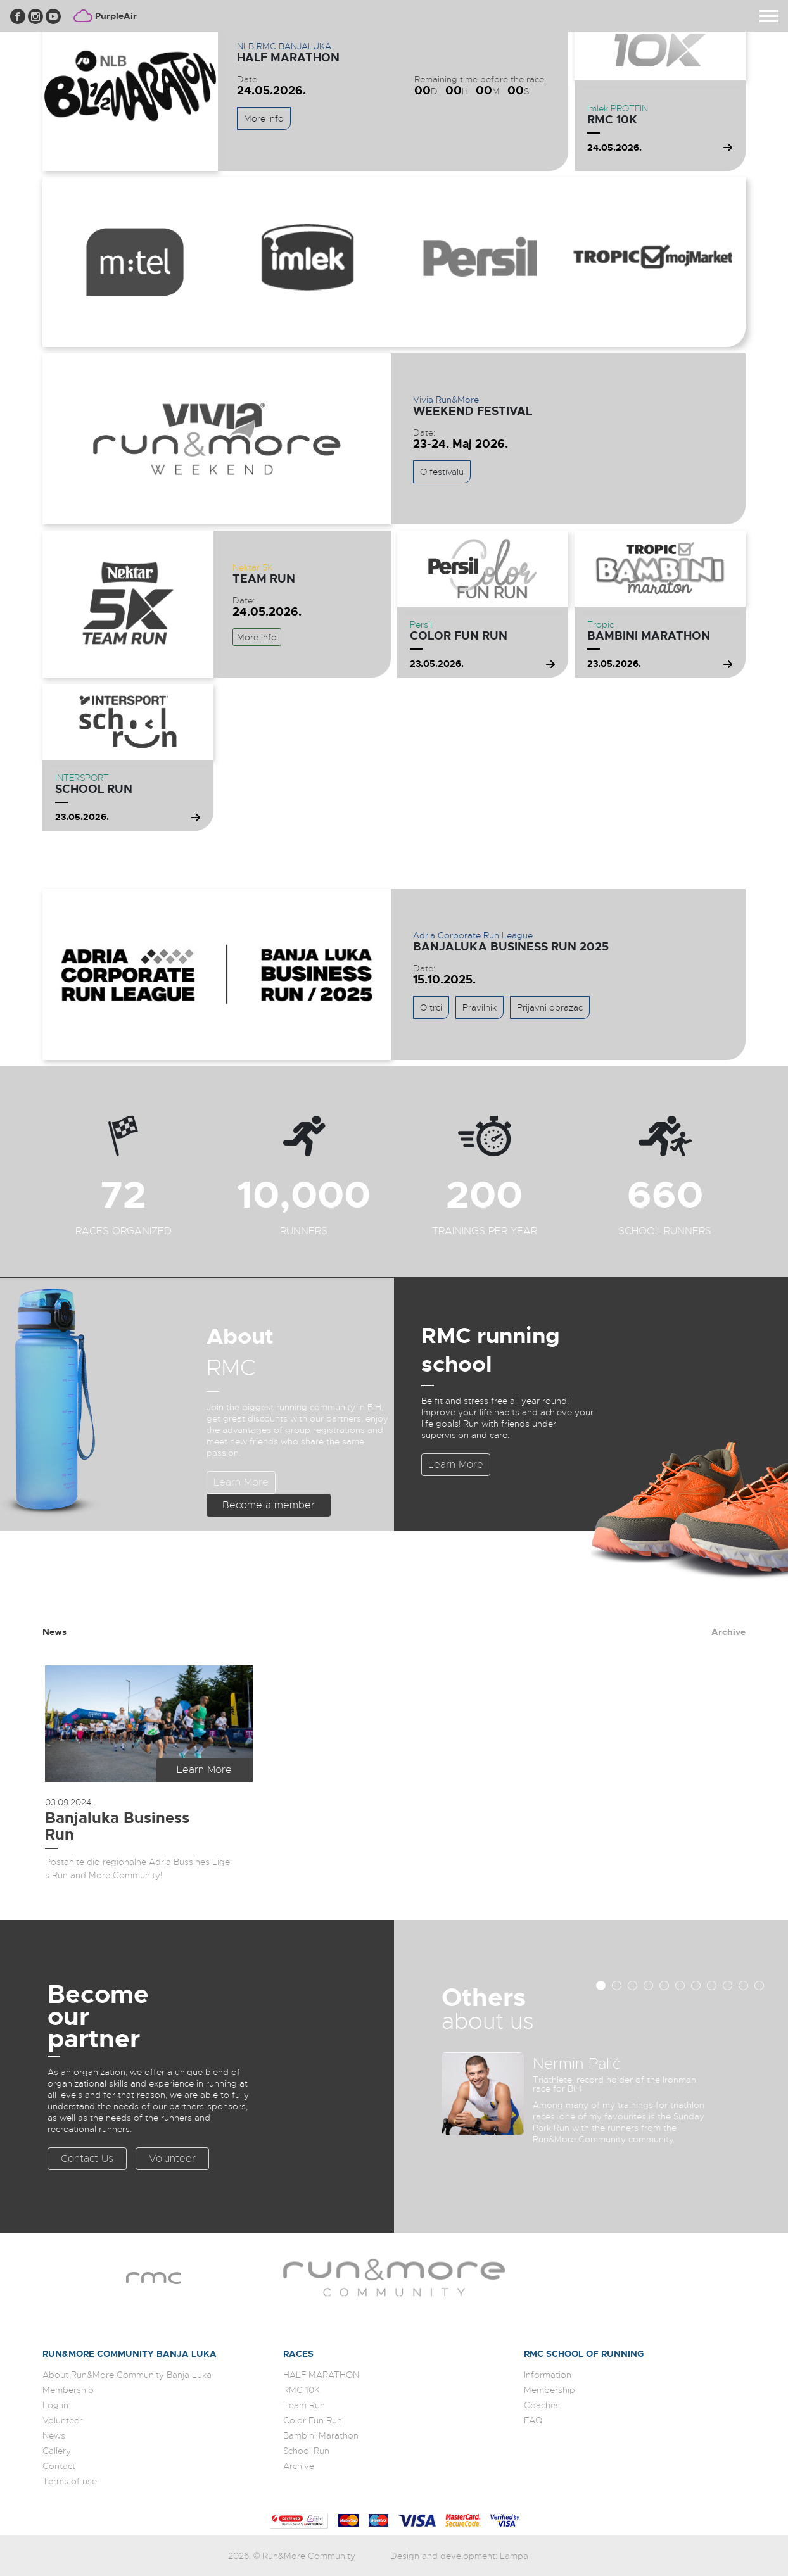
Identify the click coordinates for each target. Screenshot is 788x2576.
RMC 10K (612, 119)
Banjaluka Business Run (117, 1826)
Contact (58, 2466)
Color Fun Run (458, 635)
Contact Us (87, 2158)
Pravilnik (479, 1007)
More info (264, 118)
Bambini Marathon (648, 635)
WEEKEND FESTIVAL (472, 411)
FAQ (533, 2420)
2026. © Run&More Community (292, 2555)
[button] (601, 1985)
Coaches (542, 2405)
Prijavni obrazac (550, 1007)
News (54, 1632)
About (240, 1336)
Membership (68, 2390)
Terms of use (69, 2481)
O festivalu (442, 471)
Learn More (241, 1482)
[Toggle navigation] (769, 16)
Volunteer (172, 2158)
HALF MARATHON (288, 57)
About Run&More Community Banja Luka (127, 2374)
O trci (431, 1007)
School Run (93, 789)
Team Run (263, 578)
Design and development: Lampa (459, 2555)
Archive (728, 1632)
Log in (55, 2405)
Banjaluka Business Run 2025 (511, 946)
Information (547, 2374)
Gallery (56, 2450)
